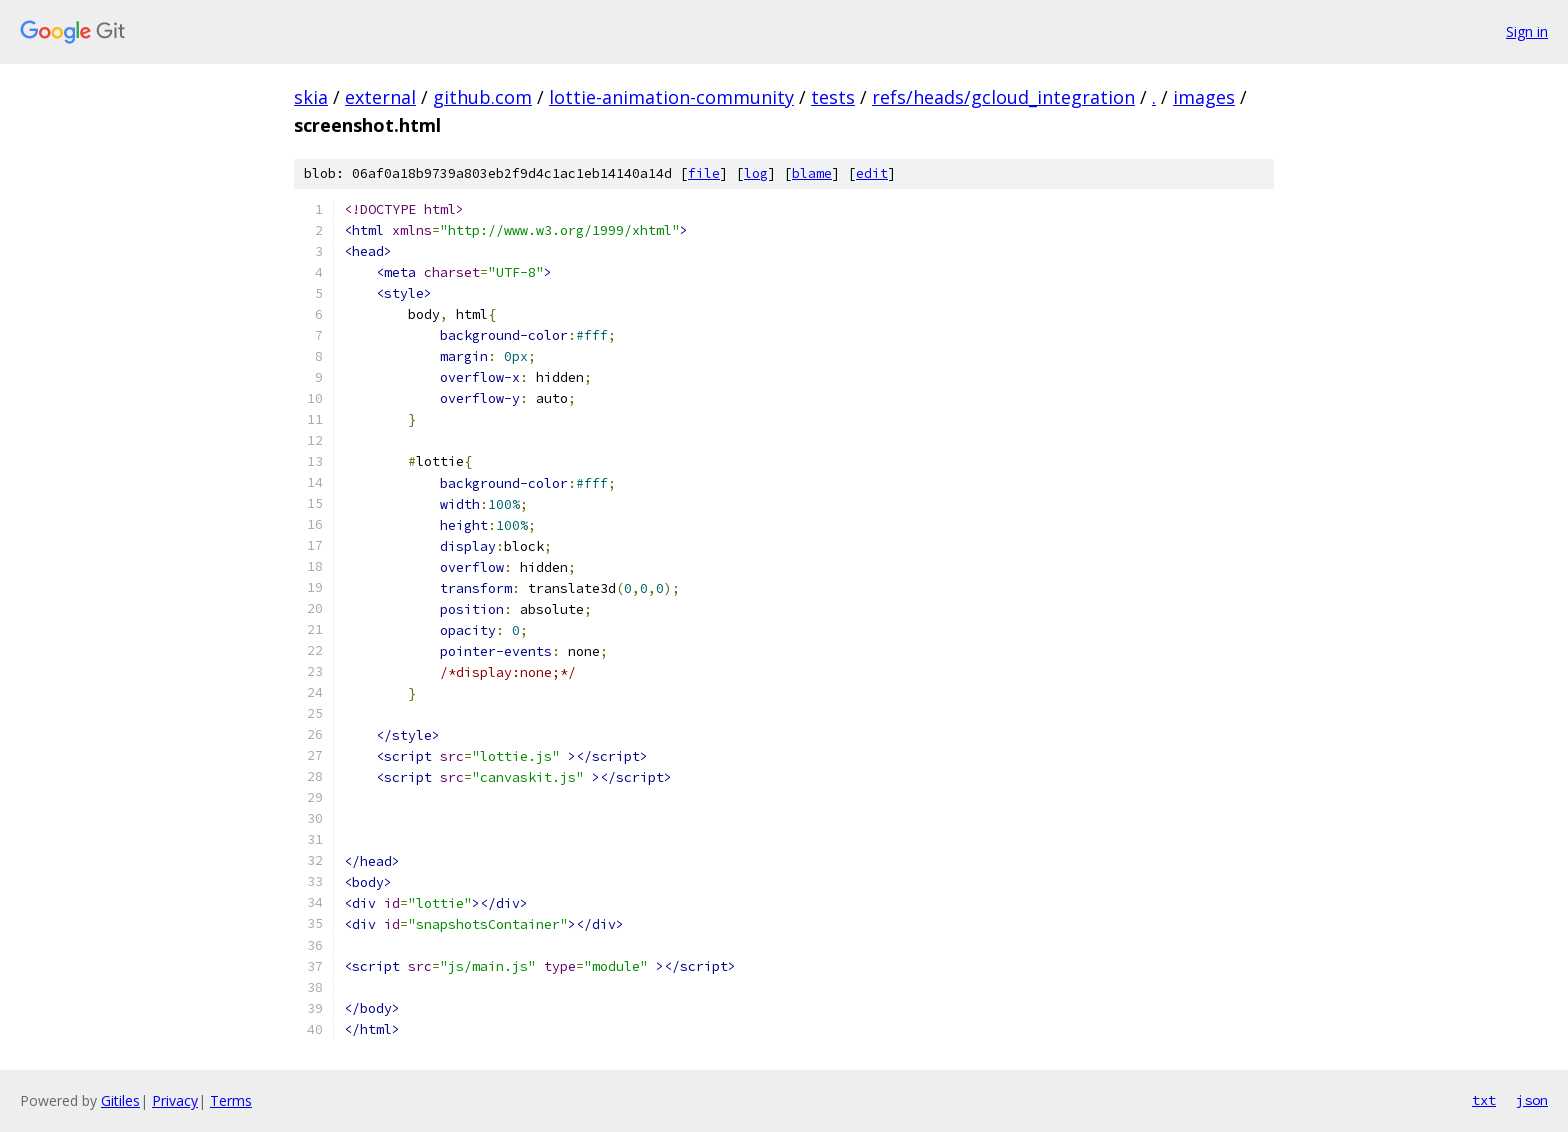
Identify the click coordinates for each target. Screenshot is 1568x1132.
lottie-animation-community (671, 97)
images (1204, 97)
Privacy (175, 1100)
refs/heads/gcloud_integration (1003, 97)
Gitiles (120, 1100)
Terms (231, 1100)
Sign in (1527, 31)
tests (833, 97)
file (704, 173)
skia (311, 97)
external (380, 97)
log (756, 173)
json (1532, 1100)
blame (812, 173)
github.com (482, 97)
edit (872, 173)
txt (1484, 1100)
